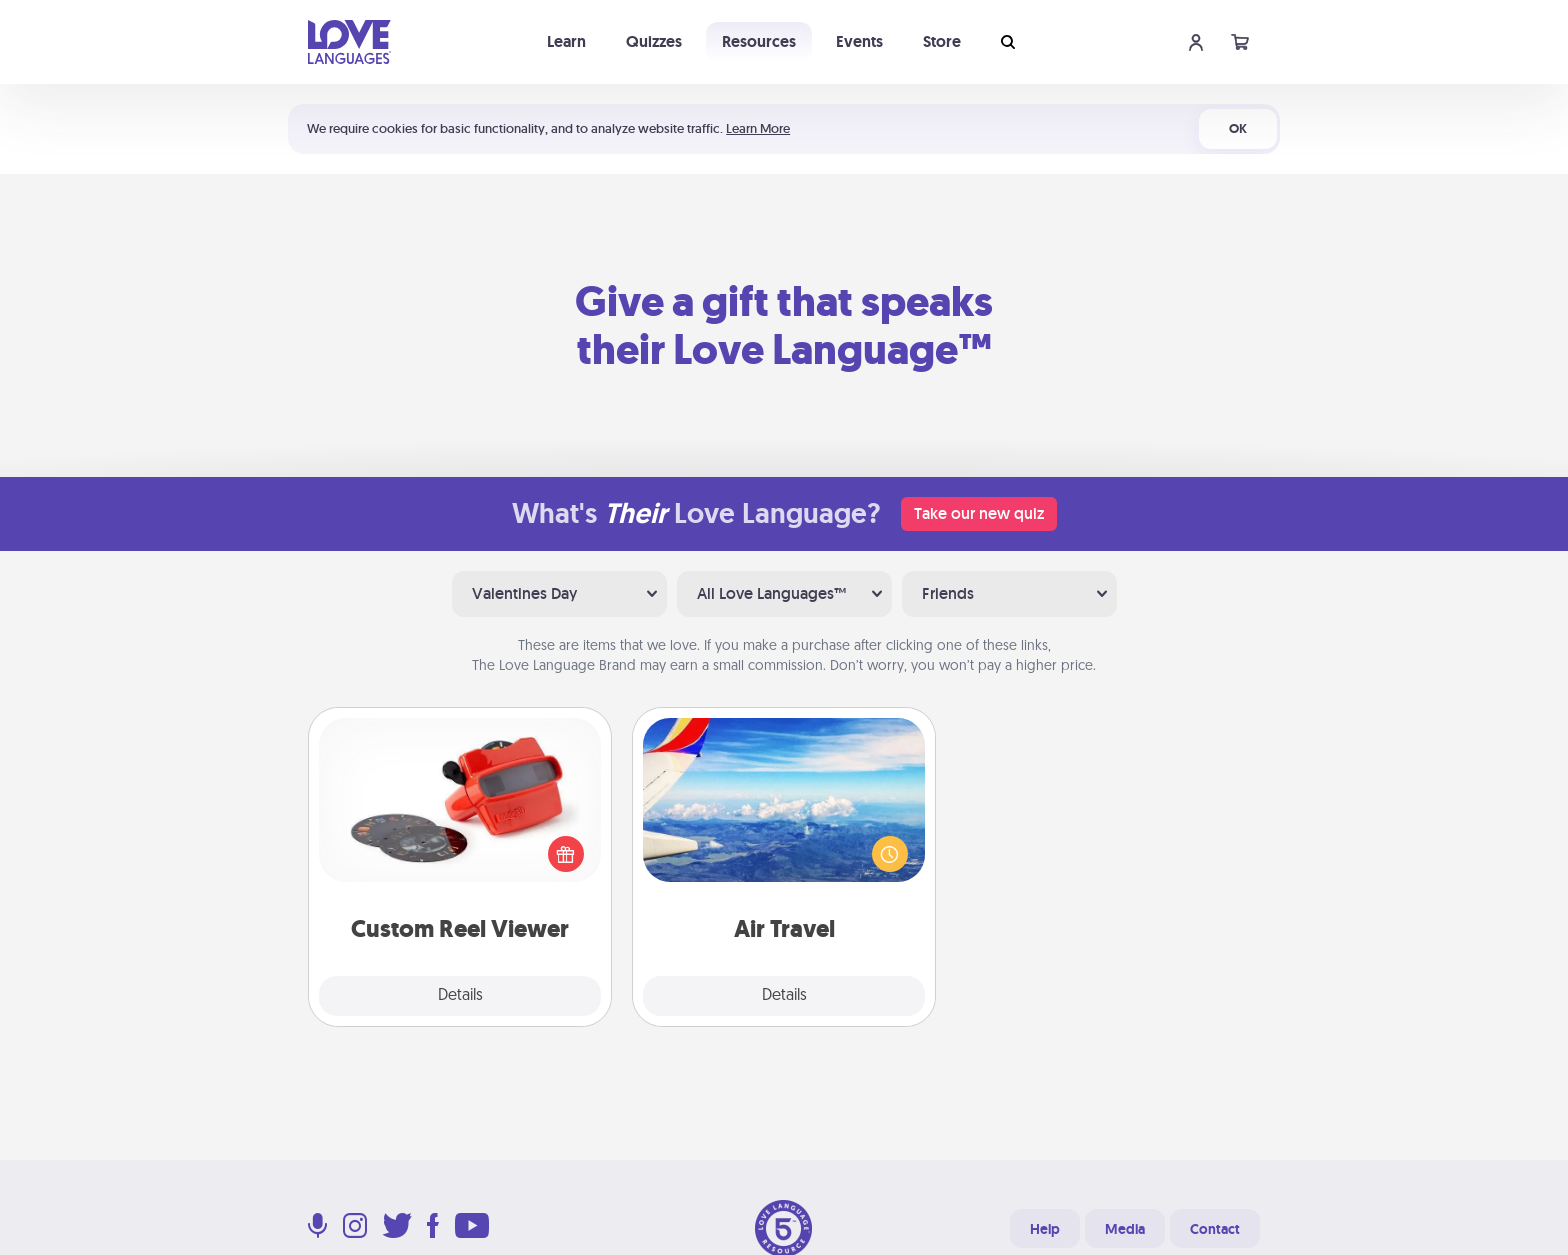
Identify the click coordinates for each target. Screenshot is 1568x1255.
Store (942, 41)
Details (460, 996)
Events (859, 41)
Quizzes (654, 41)
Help (1045, 1229)
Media (1125, 1229)
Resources (759, 41)
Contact (1215, 1229)
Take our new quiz (979, 513)
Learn (566, 41)
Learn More (758, 128)
